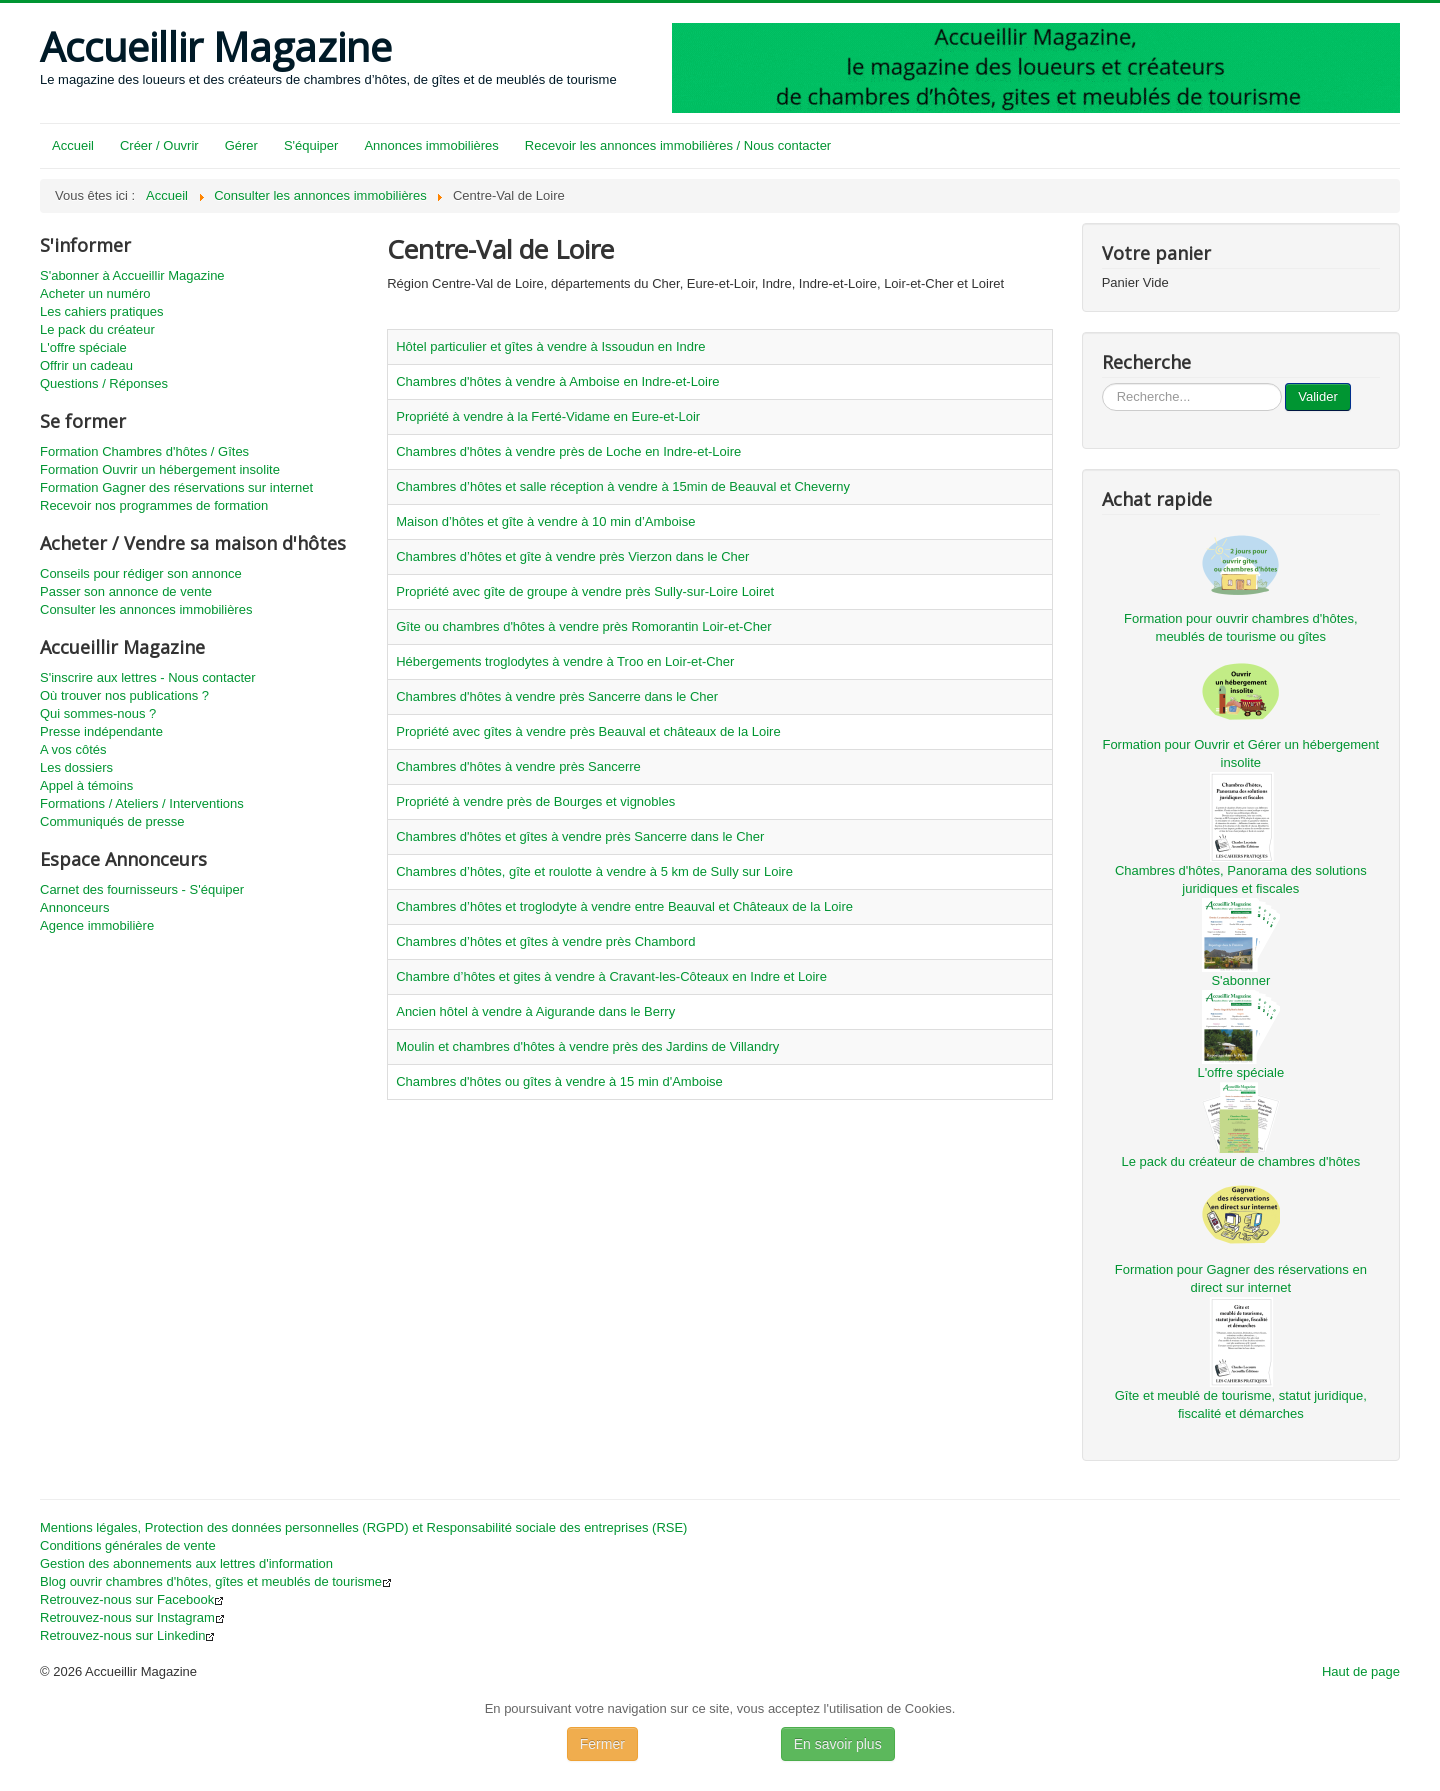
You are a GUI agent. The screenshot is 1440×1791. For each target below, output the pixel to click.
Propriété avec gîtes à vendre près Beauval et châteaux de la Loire (588, 731)
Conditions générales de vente (128, 1545)
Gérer (241, 145)
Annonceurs (74, 907)
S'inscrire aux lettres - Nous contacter (148, 677)
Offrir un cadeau (86, 365)
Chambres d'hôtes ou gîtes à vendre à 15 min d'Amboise (559, 1081)
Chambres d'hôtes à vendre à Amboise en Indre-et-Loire (557, 381)
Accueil (73, 145)
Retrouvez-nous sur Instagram (132, 1617)
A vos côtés (73, 749)
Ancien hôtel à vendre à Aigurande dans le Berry (535, 1011)
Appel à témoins (86, 785)
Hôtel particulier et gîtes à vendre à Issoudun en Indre (550, 346)
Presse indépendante (101, 731)
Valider (1318, 396)
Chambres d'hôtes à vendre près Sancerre (518, 766)
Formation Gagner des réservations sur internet (176, 487)
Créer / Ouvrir (159, 145)
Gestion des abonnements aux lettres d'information (186, 1563)
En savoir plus (838, 1744)
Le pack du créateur (97, 329)
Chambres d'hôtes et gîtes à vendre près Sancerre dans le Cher (580, 836)
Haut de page (1361, 1671)
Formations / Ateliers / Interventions (142, 803)
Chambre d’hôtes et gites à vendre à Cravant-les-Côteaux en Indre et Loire (611, 976)
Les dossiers (76, 767)
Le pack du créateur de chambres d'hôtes (1240, 1161)
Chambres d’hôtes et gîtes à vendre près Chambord (545, 941)
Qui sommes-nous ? (98, 713)
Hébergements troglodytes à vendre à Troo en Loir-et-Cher (565, 661)
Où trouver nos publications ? (124, 695)
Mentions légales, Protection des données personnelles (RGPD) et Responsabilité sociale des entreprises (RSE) (363, 1527)
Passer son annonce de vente (126, 591)
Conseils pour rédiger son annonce (141, 573)
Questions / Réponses (104, 383)
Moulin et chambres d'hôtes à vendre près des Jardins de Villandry (587, 1046)
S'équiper (311, 145)
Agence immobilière (97, 925)
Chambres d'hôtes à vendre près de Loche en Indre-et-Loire (568, 451)
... (1102, 383)
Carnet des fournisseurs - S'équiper (142, 889)
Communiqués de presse (112, 821)
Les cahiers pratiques (102, 311)
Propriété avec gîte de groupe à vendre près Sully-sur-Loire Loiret (585, 591)
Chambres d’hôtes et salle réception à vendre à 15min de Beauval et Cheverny (623, 486)
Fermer (602, 1744)
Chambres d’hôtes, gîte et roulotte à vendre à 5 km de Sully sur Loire (594, 871)
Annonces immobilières (431, 145)
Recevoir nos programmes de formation (154, 505)
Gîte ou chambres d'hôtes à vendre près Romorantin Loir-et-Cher (583, 626)
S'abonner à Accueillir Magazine (132, 275)
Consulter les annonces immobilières (146, 609)
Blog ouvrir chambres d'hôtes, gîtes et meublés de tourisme (216, 1581)
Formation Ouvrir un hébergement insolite (160, 469)
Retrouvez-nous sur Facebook (132, 1599)
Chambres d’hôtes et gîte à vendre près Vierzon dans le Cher (572, 556)
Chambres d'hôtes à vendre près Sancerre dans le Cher (557, 696)
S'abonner (1240, 980)
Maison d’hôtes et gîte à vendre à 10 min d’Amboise (545, 521)
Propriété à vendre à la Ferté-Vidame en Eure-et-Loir (548, 416)
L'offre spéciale (83, 347)
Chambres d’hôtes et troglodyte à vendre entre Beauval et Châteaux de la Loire (624, 906)
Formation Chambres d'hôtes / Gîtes (144, 451)
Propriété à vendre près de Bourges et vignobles (535, 801)
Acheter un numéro (95, 293)
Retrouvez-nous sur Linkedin (127, 1635)
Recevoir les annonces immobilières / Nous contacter (678, 145)
